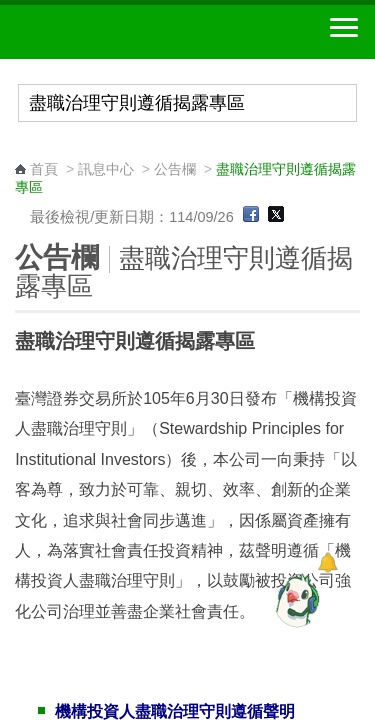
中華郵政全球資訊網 (125, 32)
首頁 (44, 169)
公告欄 (175, 169)
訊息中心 (106, 169)
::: (21, 150)
